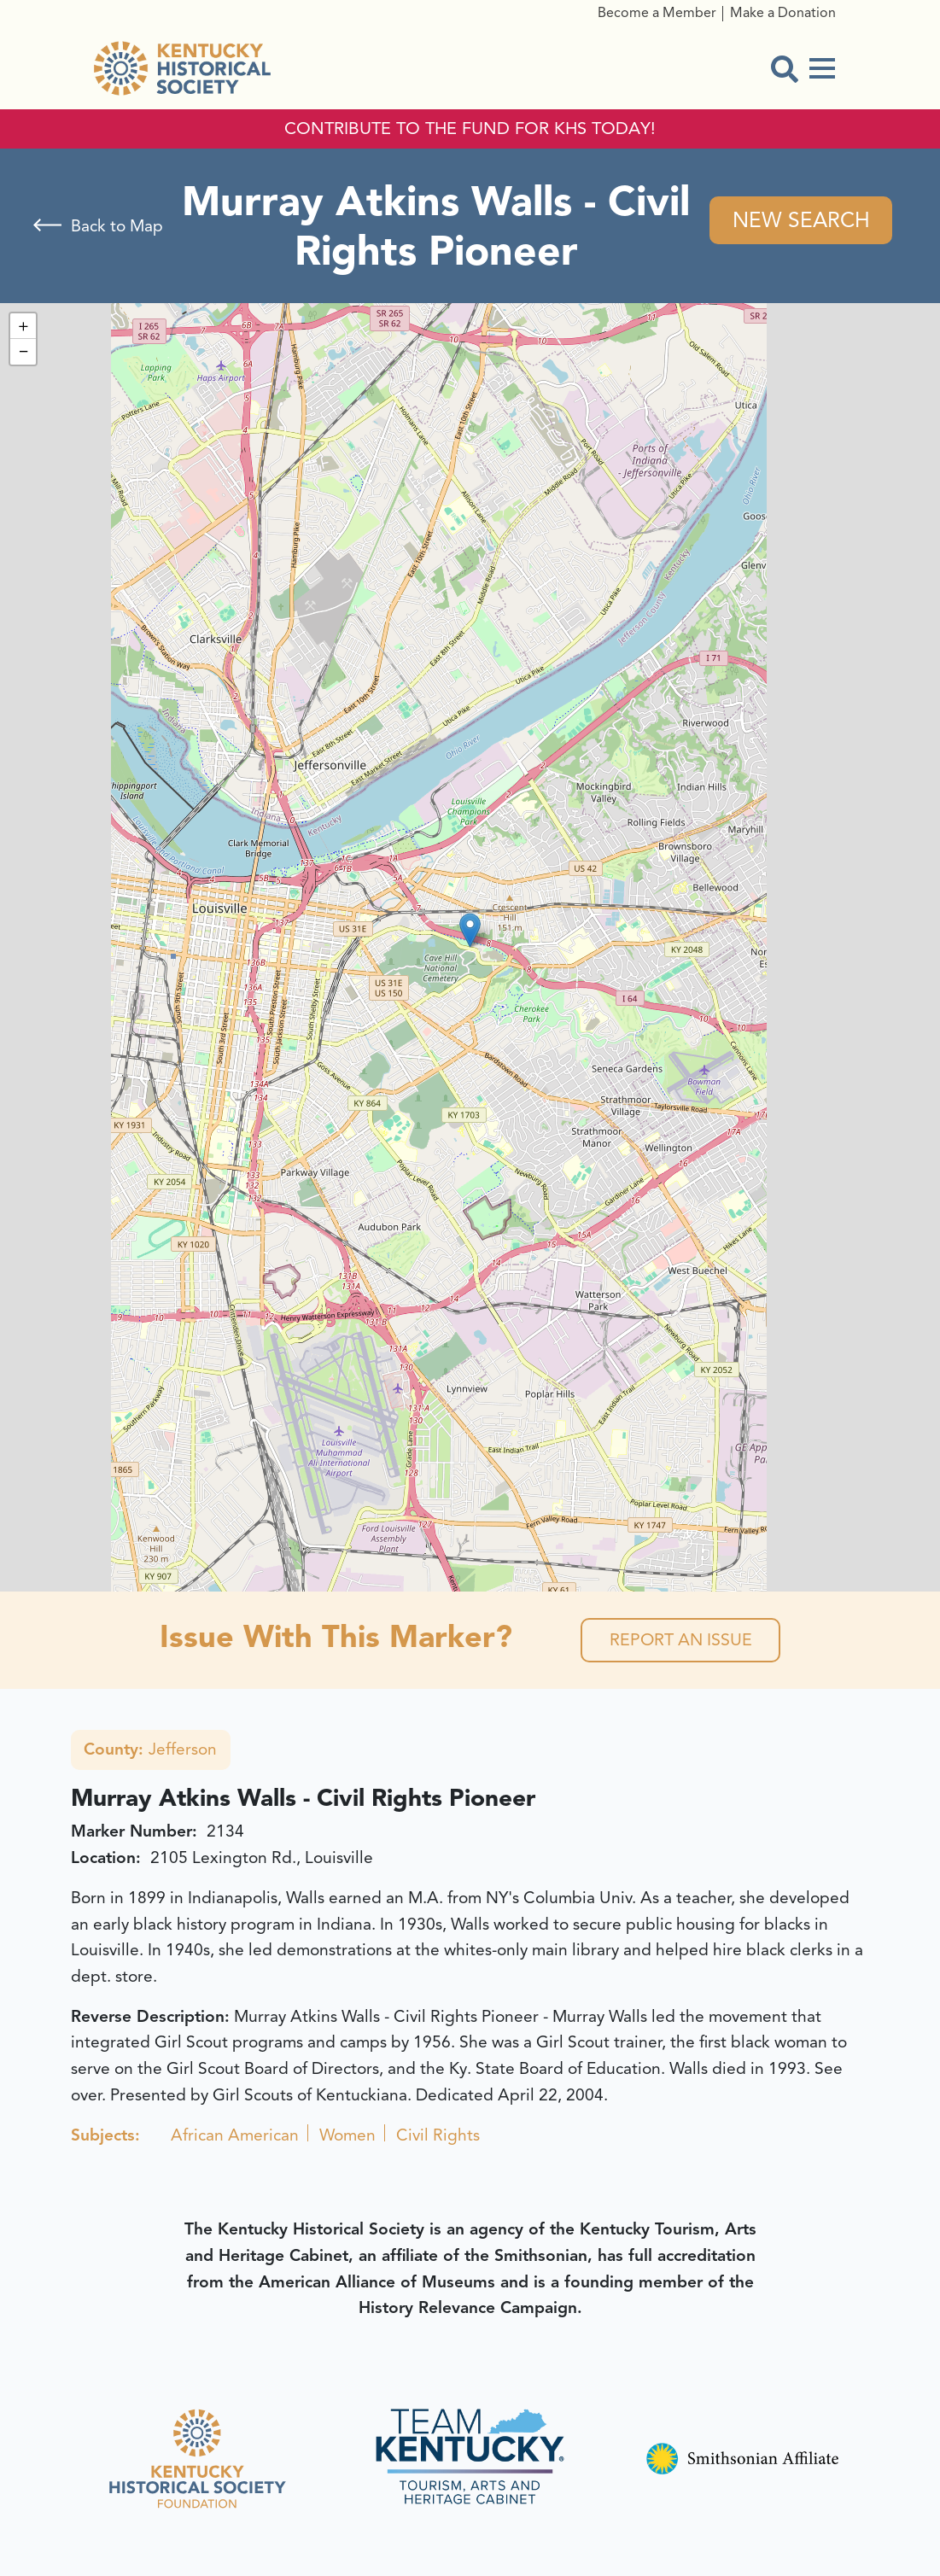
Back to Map (117, 226)
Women (347, 2136)
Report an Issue (681, 1640)
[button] (470, 930)
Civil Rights (438, 2136)
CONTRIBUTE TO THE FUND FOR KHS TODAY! (470, 129)
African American (235, 2136)
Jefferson (151, 1751)
